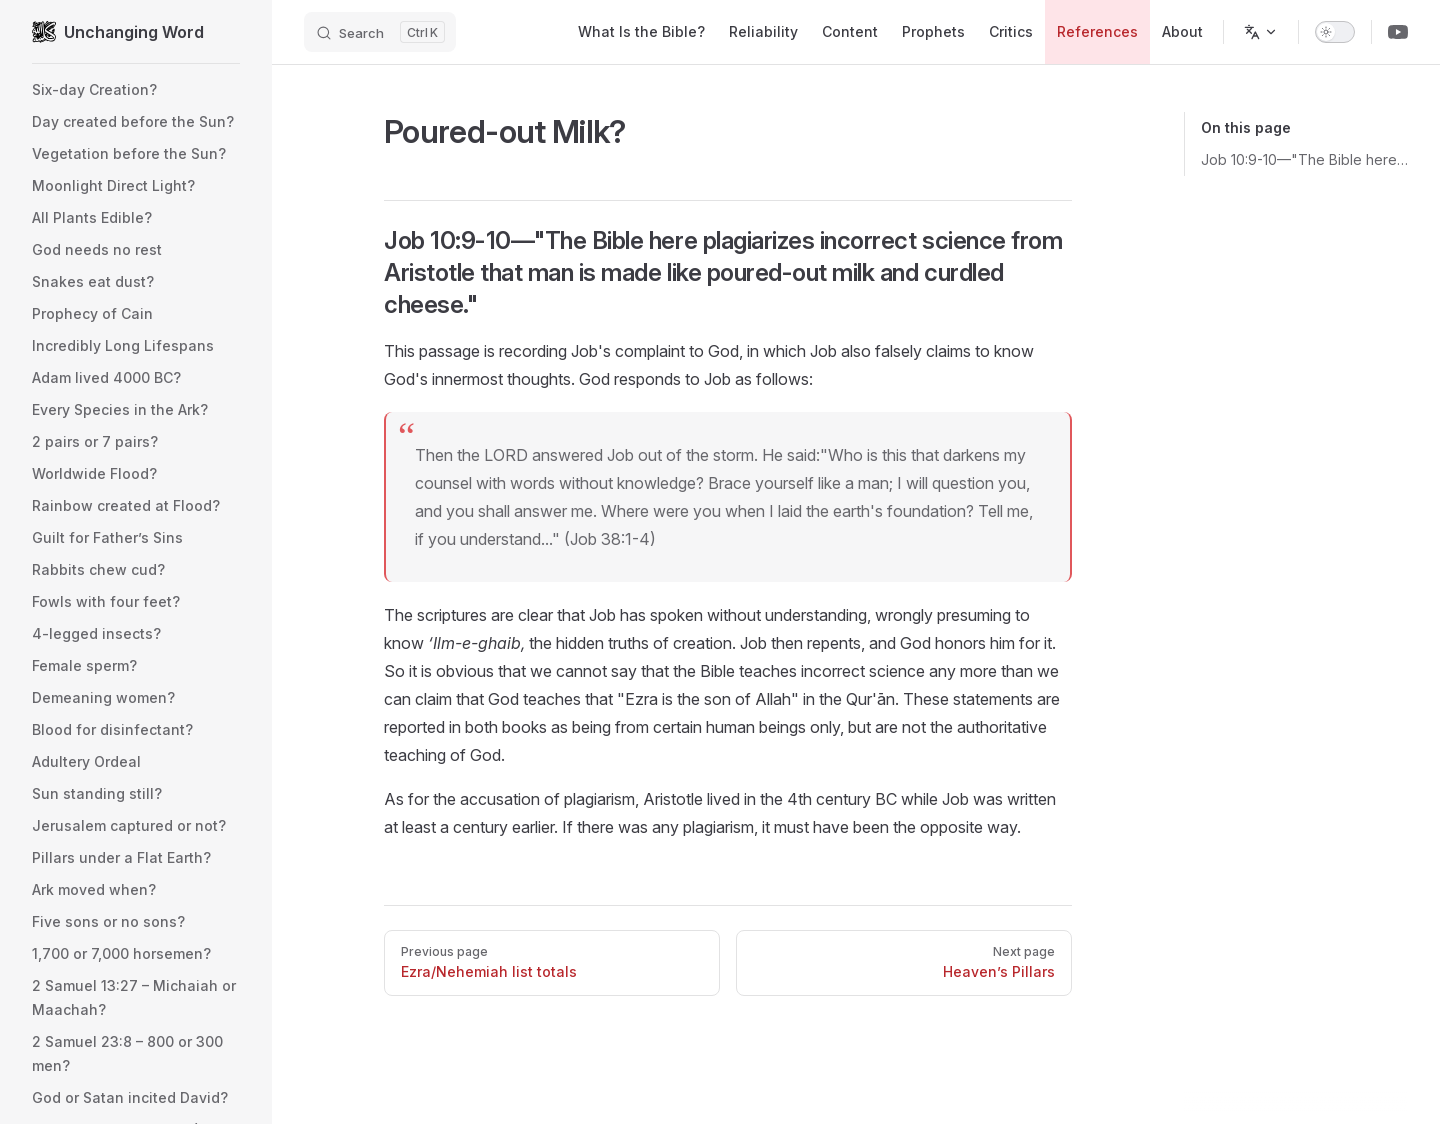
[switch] (1335, 32)
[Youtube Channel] (1398, 32)
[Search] (380, 32)
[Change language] (1261, 32)
